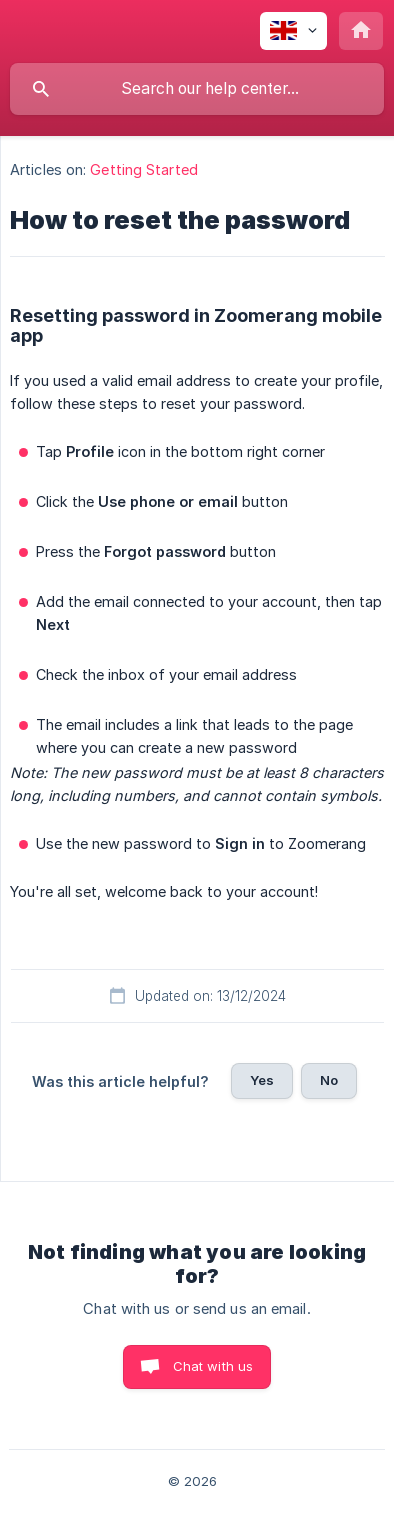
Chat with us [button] (213, 1366)
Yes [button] (262, 1080)
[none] (293, 31)
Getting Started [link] (144, 169)
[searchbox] (197, 89)
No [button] (329, 1080)
